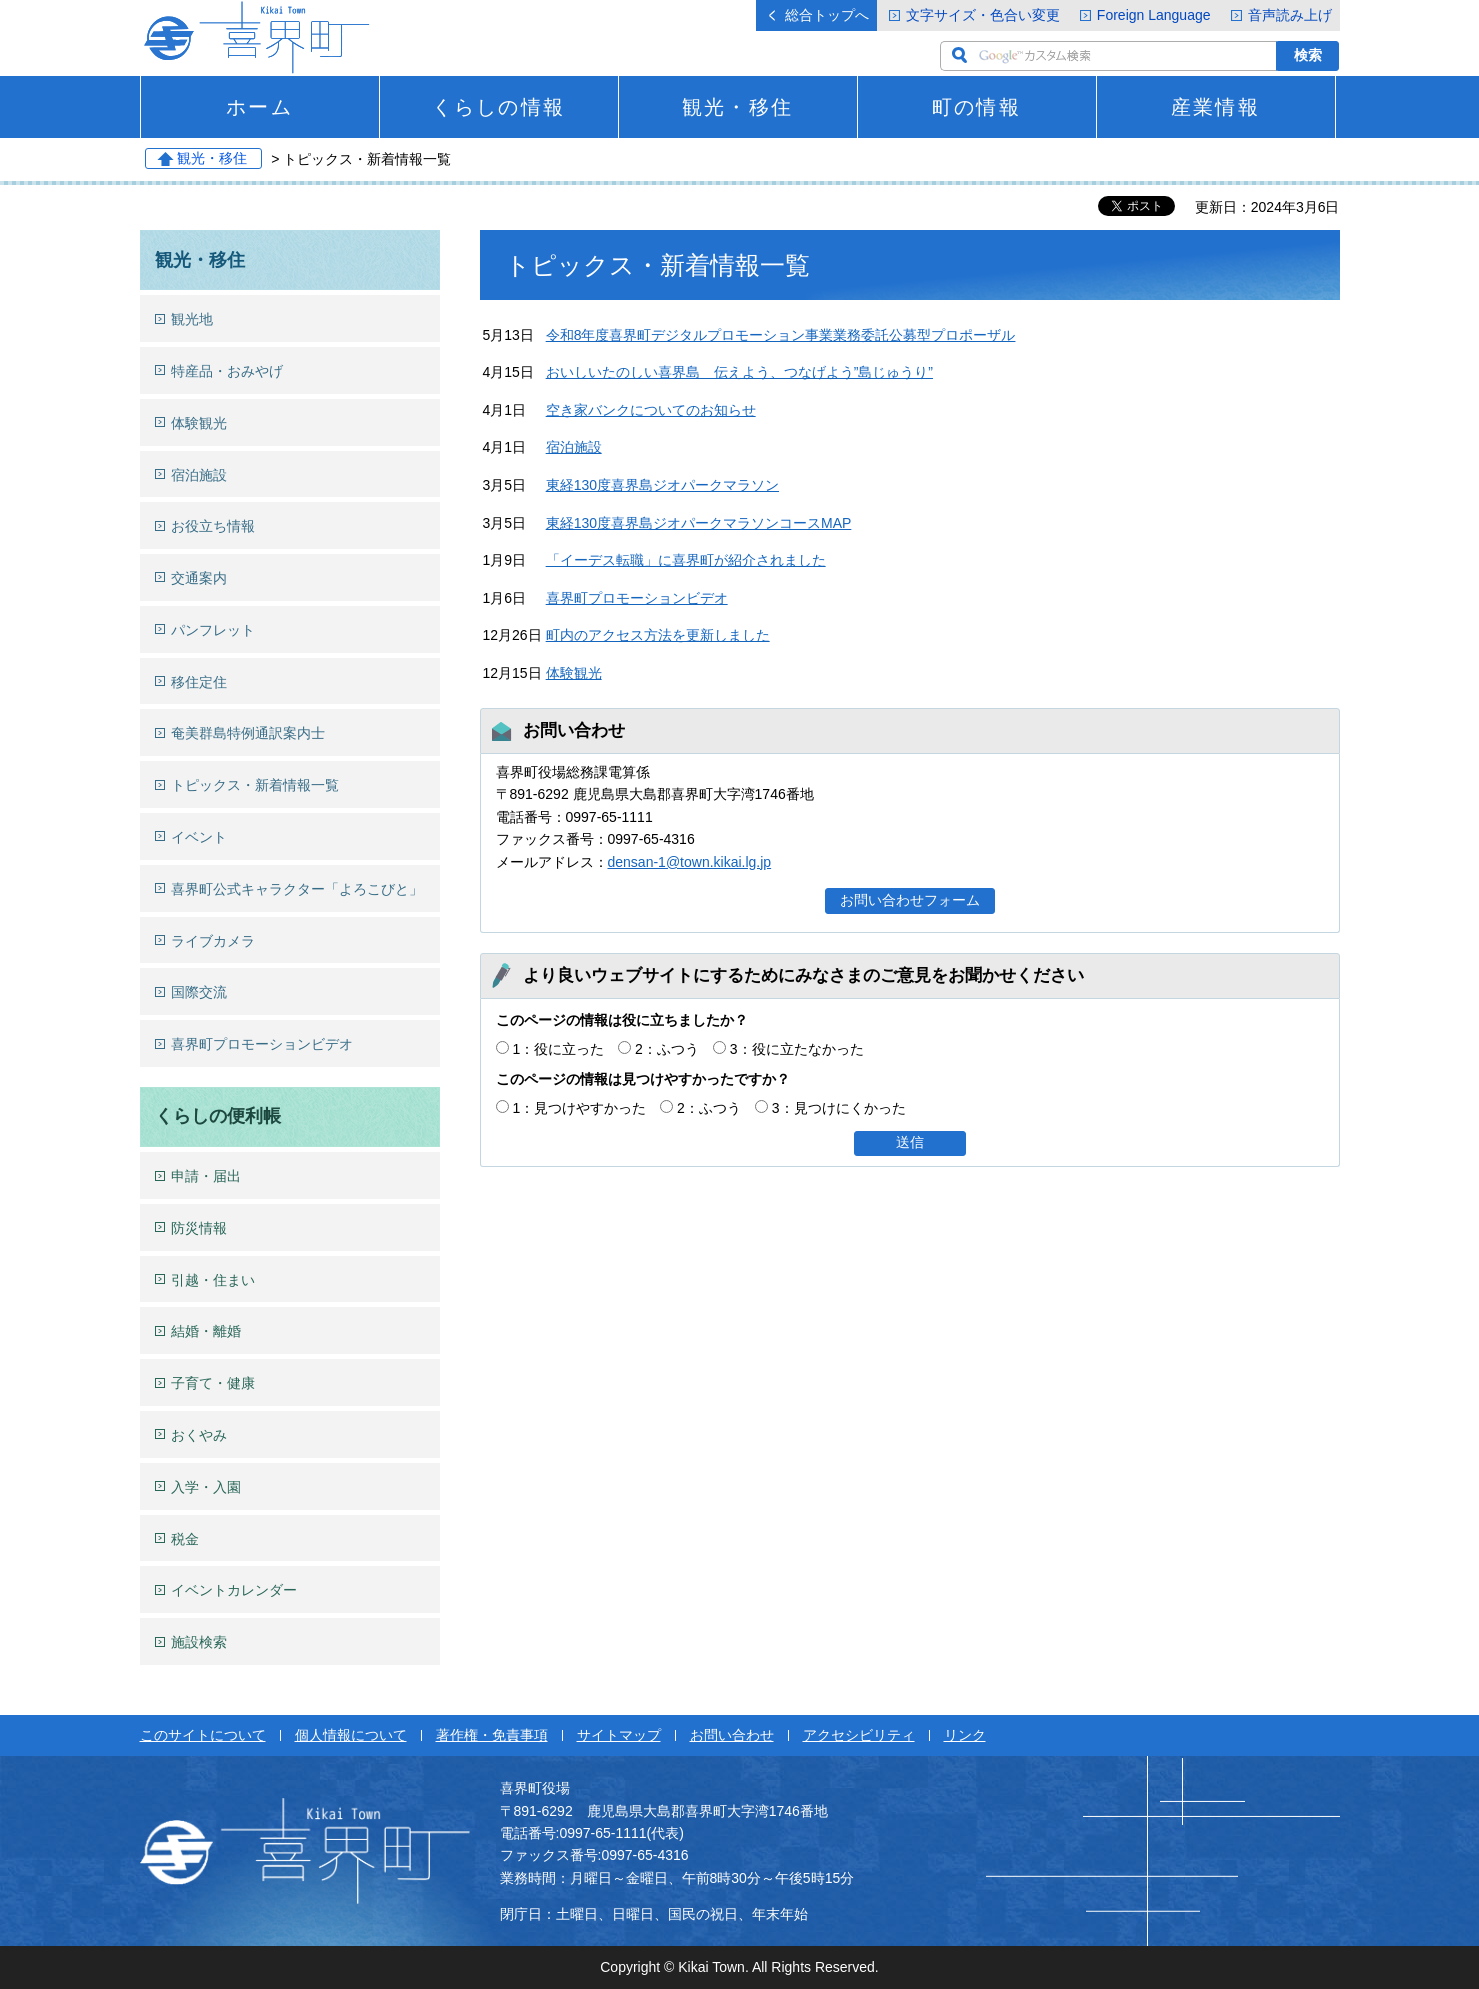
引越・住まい (213, 1280)
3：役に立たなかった (797, 1049)
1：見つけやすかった (579, 1108)
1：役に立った (558, 1049)
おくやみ (199, 1435)
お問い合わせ (732, 1735)
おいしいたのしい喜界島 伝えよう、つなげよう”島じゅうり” (739, 372)
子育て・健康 (213, 1383)
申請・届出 (206, 1176)
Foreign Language (1154, 15)
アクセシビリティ (859, 1735)
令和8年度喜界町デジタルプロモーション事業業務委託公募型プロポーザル (781, 335)
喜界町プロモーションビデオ (637, 598)
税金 (185, 1539)
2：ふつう (667, 1049)
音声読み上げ (1290, 15)
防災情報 (199, 1228)
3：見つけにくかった (839, 1108)
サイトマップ (619, 1735)
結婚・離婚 (206, 1331)
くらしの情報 (498, 107)
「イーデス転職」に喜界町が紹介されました (686, 560)
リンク (965, 1735)
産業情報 (1215, 107)
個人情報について (351, 1735)
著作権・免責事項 (492, 1735)
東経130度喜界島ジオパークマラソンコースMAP (699, 523)
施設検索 (199, 1642)
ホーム (259, 107)
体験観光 (574, 673)
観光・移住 (737, 107)
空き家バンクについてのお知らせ (651, 410)
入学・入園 (206, 1487)
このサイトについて (203, 1735)
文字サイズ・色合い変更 (983, 15)
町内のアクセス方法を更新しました (658, 635)
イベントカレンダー (234, 1590)
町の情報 (976, 107)
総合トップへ (827, 15)
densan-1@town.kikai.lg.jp (690, 862)
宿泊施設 (574, 447)
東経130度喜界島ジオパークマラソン (662, 485)
